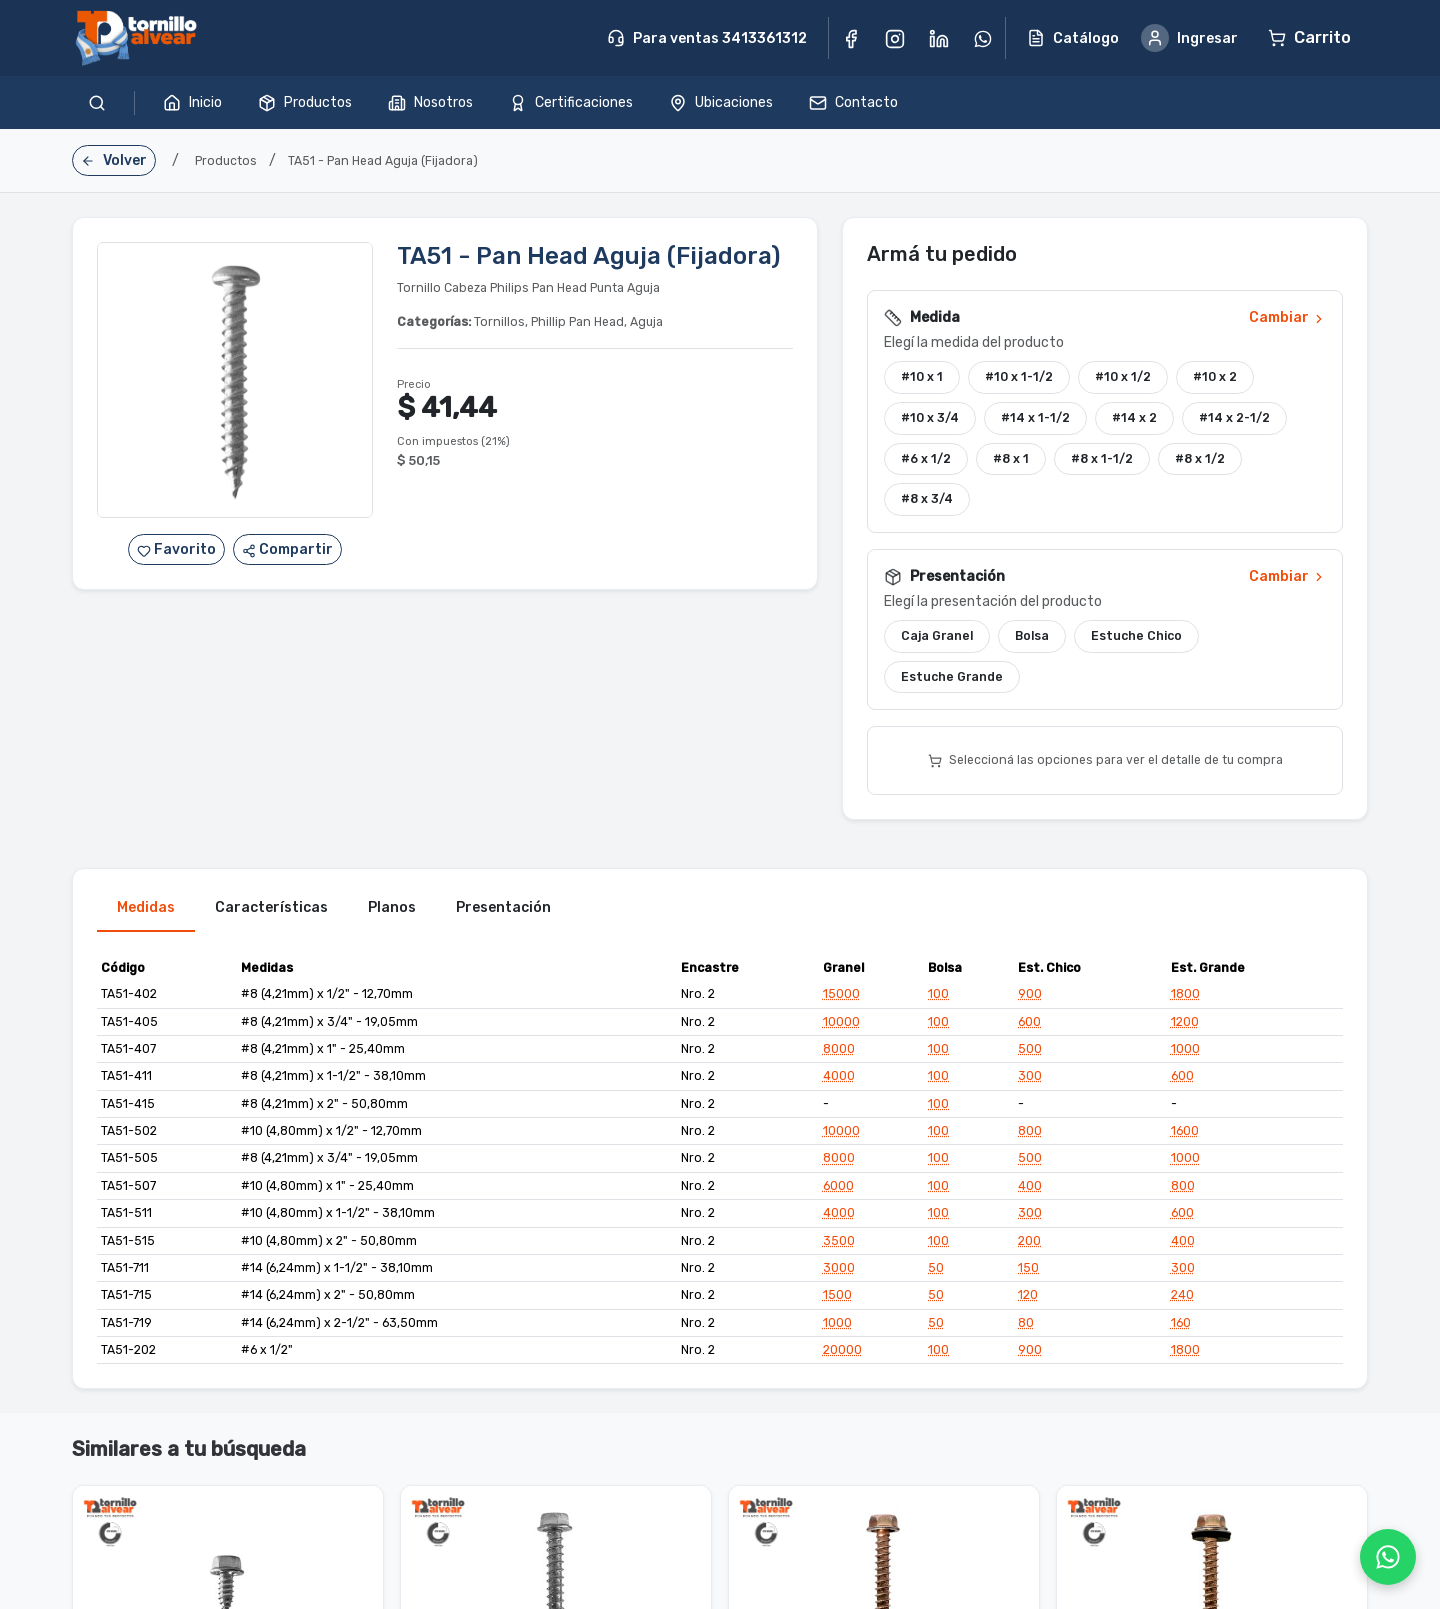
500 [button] (1030, 1053)
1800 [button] (1185, 998)
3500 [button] (839, 1244)
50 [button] (936, 1272)
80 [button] (1026, 1326)
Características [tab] (271, 911)
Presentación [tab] (503, 911)
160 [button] (1181, 1326)
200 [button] (1029, 1244)
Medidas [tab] (146, 911)
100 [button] (938, 998)
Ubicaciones (721, 103)
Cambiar (1287, 321)
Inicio (192, 103)
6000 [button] (838, 1190)
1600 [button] (1185, 1135)
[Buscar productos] (97, 103)
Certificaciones (571, 103)
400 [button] (1030, 1190)
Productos (305, 103)
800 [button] (1030, 1135)
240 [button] (1182, 1299)
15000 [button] (841, 998)
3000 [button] (839, 1272)
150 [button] (1028, 1272)
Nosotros (430, 103)
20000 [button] (842, 1354)
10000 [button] (841, 1025)
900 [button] (1030, 998)
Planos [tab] (392, 911)
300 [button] (1030, 1080)
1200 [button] (1185, 1025)
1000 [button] (1185, 1053)
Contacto (853, 103)
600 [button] (1029, 1025)
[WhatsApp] (1388, 1557)
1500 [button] (837, 1299)
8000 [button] (839, 1053)
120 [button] (1028, 1299)
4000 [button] (839, 1080)
